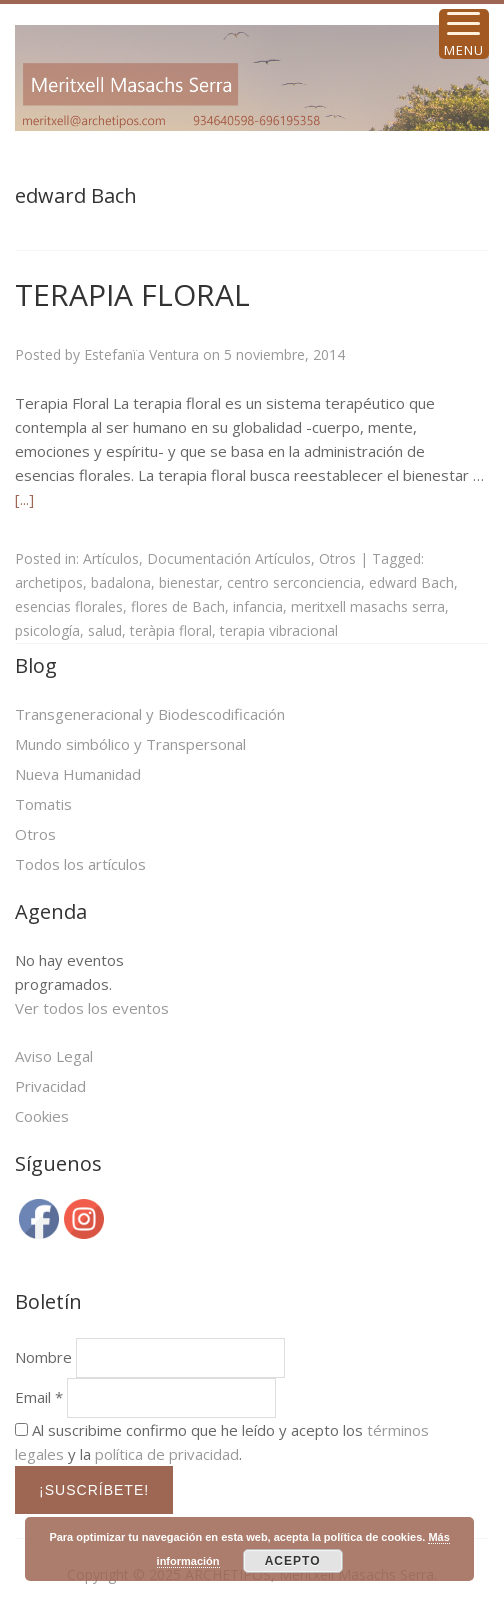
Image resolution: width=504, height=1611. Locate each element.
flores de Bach (178, 606)
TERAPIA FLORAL (132, 294)
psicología (47, 630)
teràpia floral (171, 630)
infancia (258, 606)
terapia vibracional (279, 630)
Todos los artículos (80, 864)
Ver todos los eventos (92, 1008)
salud (105, 630)
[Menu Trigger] (464, 34)
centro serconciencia (294, 582)
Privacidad (50, 1086)
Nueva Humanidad (78, 774)
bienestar (189, 582)
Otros (337, 558)
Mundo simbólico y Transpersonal (130, 744)
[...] (24, 499)
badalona (121, 582)
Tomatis (43, 804)
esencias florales (69, 606)
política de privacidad (167, 1454)
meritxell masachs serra (368, 606)
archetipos (49, 582)
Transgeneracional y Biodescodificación (150, 714)
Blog (36, 665)
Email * (39, 1397)
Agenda (51, 911)
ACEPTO (293, 1561)
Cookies (42, 1116)
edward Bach (411, 582)
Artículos (111, 558)
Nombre (43, 1357)
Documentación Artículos (229, 558)
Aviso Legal (54, 1056)
